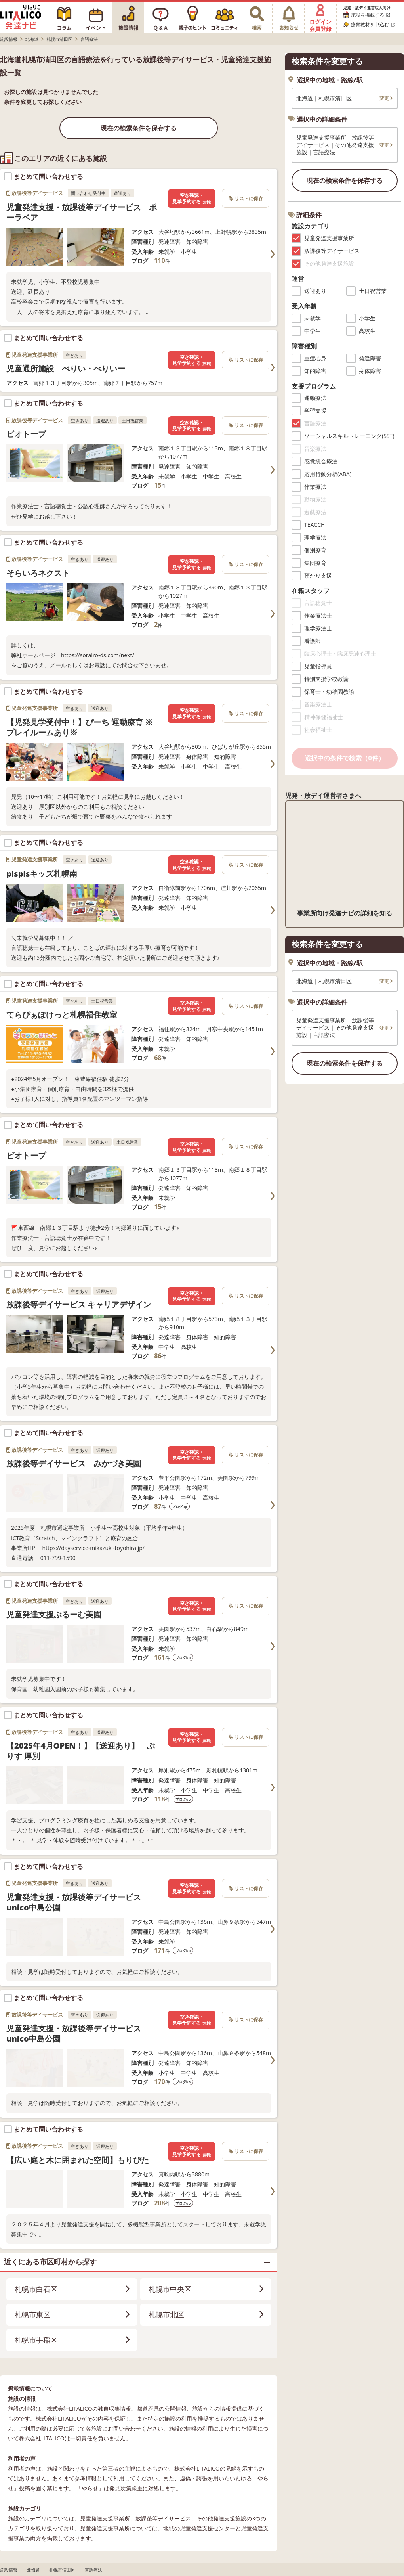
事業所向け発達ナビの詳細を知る (344, 913)
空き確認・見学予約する (191, 198)
